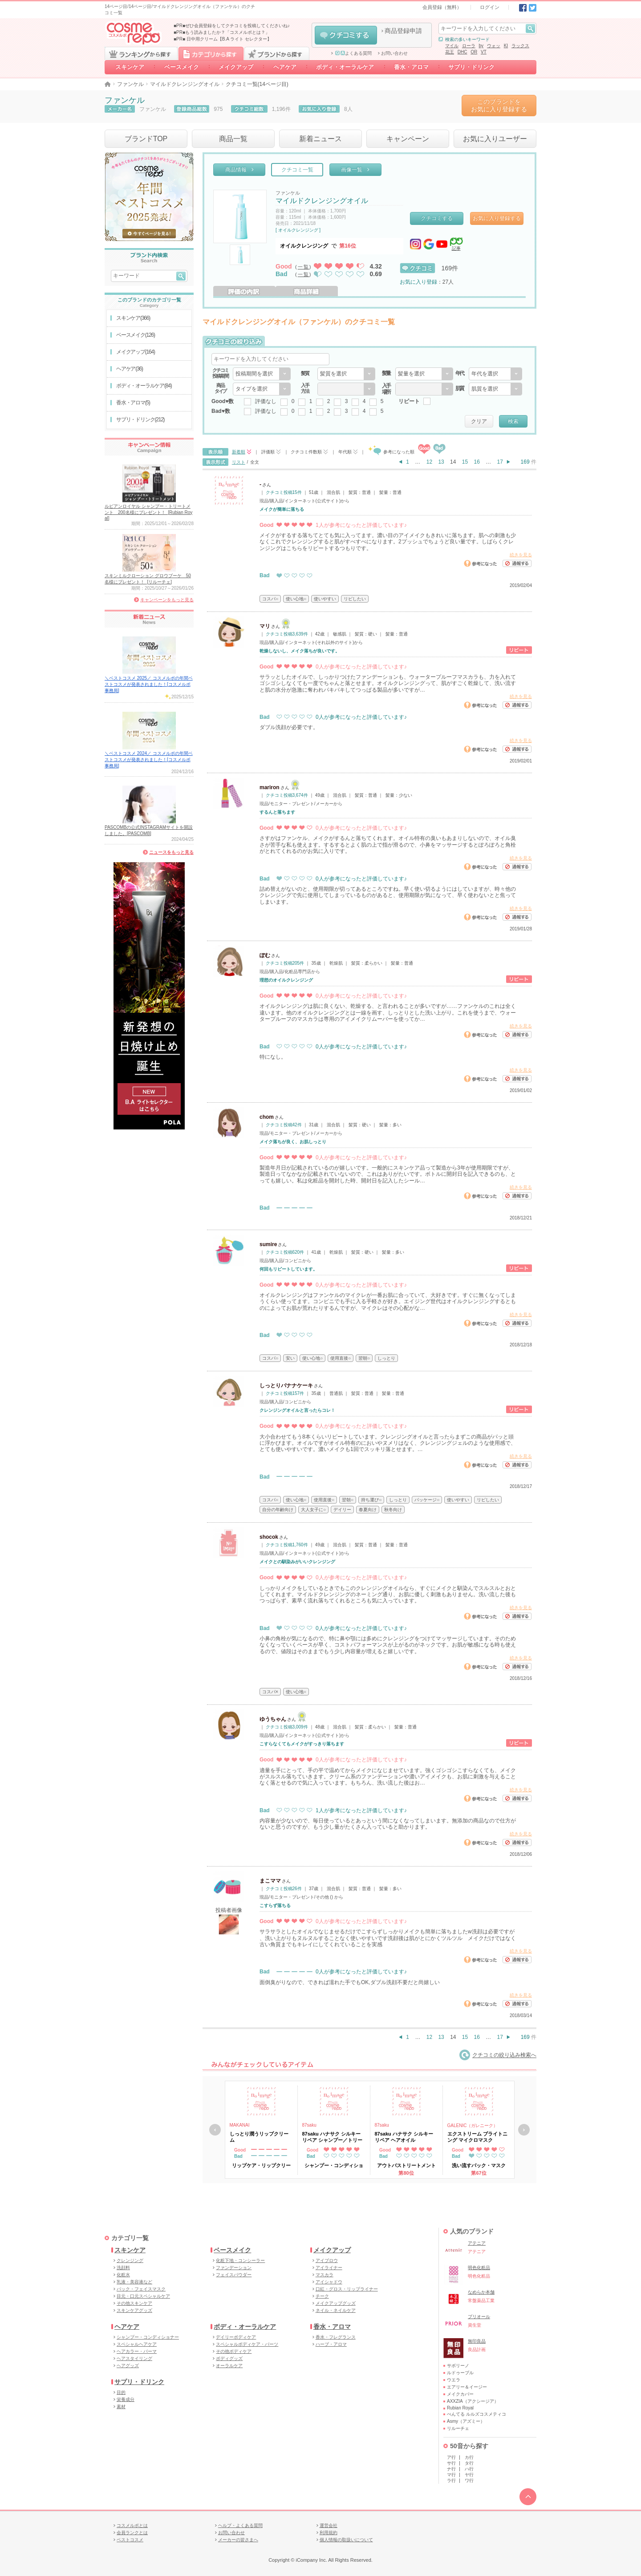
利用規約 (328, 2532)
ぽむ (265, 955)
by (481, 45)
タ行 (469, 2463)
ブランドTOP (146, 139)
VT (484, 51)
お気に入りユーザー (495, 139)
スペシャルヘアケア (137, 2344)
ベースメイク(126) (135, 335)
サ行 (451, 2463)
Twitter (532, 8)
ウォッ (493, 45)
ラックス (520, 45)
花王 (449, 51)
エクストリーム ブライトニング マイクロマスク (477, 2137)
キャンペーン (407, 139)
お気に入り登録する (497, 218)
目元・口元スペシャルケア (143, 2296)
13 (441, 462)
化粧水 (123, 2274)
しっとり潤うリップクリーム (259, 2137)
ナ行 (451, 2468)
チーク (322, 2296)
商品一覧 (233, 139)
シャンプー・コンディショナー (148, 2337)
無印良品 (477, 2341)
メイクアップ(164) (135, 352)
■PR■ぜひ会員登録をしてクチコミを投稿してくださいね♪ (232, 25)
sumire (268, 1244)
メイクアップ (236, 67)
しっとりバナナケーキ (286, 1385)
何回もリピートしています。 (288, 1269)
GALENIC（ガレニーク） (472, 2125)
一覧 (303, 266)
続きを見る (521, 554)
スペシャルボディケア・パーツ (247, 2344)
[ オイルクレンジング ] (298, 230)
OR (474, 51)
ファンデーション (234, 2267)
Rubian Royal (460, 2407)
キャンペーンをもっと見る (167, 599)
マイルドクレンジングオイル (184, 84)
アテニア (477, 2243)
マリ (265, 626)
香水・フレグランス (336, 2337)
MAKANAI (240, 2125)
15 (465, 462)
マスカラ (324, 2274)
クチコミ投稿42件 (284, 1124)
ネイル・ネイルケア (336, 2310)
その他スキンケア (134, 2303)
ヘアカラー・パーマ (137, 2351)
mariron (270, 787)
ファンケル (130, 84)
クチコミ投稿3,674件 (287, 795)
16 (477, 462)
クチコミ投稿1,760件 (287, 1544)
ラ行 (451, 2480)
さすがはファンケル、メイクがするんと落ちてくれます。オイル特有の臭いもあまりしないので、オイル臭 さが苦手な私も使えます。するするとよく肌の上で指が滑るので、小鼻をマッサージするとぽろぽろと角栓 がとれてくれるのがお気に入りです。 (388, 844)
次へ (524, 2130)
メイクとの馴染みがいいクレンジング (297, 1561)
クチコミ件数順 (306, 451)
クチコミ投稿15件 (284, 492)
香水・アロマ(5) (133, 402)
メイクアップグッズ (336, 2303)
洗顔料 (123, 2267)
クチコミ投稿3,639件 (287, 634)
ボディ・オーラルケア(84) (144, 386)
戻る (215, 2130)
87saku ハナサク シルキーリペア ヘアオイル (404, 2137)
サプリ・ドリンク (471, 67)
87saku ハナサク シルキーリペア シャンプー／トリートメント (332, 2137)
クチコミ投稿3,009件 (287, 1726)
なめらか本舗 (481, 2292)
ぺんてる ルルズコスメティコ (476, 2414)
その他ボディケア (234, 2351)
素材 (121, 2406)
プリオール (479, 2316)
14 (453, 462)
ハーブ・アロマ (331, 2344)
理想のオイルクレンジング (286, 980)
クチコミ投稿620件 (285, 1252)
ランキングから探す (141, 53)
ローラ (468, 45)
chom (267, 1117)
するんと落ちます (277, 812)
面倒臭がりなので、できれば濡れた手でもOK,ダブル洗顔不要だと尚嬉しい (350, 1982)
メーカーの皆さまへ (238, 2539)
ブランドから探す (276, 53)
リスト (238, 462)
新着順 (238, 451)
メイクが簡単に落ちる (282, 509)
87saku (309, 2125)
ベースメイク (181, 67)
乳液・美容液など (134, 2281)
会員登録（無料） (442, 7)
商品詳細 (307, 291)
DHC (462, 51)
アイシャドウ (329, 2281)
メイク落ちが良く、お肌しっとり (293, 1141)
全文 (254, 462)
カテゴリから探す (211, 53)
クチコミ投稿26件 (284, 1888)
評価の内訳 (244, 291)
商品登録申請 (403, 31)
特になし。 (273, 1057)
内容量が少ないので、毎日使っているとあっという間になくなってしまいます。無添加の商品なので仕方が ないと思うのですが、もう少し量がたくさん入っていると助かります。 (388, 1824)
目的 (121, 2392)
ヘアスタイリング (134, 2358)
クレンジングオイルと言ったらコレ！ (297, 1410)
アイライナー (329, 2267)
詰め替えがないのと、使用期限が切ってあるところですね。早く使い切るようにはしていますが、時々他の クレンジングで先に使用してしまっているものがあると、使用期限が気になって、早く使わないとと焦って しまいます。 (388, 895)
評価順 (268, 451)
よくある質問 (353, 53)
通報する (517, 563)
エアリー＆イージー (467, 2386)
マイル (451, 45)
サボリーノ (458, 2365)
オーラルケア (229, 2365)
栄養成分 (125, 2399)
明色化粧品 (479, 2267)
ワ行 (469, 2480)
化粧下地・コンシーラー (240, 2260)
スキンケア (129, 67)
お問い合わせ (394, 53)
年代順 (345, 451)
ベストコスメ (130, 2539)
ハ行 (469, 2468)
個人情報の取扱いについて (346, 2539)
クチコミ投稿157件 (285, 1393)
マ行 (451, 2474)
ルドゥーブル (460, 2372)
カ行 (469, 2457)
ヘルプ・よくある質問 (240, 2525)
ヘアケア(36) (129, 369)
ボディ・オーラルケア (345, 67)
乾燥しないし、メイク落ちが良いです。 (300, 650)
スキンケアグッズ (134, 2310)
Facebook (523, 8)
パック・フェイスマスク (141, 2289)
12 (429, 462)
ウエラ (453, 2379)
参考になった (480, 563)
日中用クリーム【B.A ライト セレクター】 (229, 39)
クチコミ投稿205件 (285, 963)
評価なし (265, 401)
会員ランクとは (132, 2532)
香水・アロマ (411, 67)
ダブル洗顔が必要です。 (289, 727)
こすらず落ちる (275, 1905)
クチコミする (346, 35)
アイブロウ (327, 2260)
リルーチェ (458, 2428)
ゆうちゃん (273, 1719)
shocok (269, 1537)
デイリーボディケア (236, 2337)
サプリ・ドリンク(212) (140, 419)
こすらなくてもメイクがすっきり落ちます (302, 1743)
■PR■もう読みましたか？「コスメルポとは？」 (222, 32)
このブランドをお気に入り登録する (499, 105)
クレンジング (130, 2260)
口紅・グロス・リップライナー (347, 2289)
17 (500, 462)
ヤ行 (469, 2474)
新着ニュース (320, 139)
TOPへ (527, 2496)
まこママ (270, 1880)
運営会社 (328, 2525)
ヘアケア (284, 67)
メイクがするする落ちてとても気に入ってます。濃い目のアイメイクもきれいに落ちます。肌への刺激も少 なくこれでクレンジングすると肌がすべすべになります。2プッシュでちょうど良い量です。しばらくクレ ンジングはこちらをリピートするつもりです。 (388, 541)
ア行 (451, 2457)
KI (506, 45)
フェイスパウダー (234, 2274)
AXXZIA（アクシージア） (473, 2401)
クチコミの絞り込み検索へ (497, 2055)
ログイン (489, 7)
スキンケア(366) (133, 318)
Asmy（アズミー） (466, 2421)
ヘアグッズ (128, 2365)
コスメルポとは (132, 2525)
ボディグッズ (229, 2358)
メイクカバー (460, 2394)
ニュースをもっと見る (171, 852)
